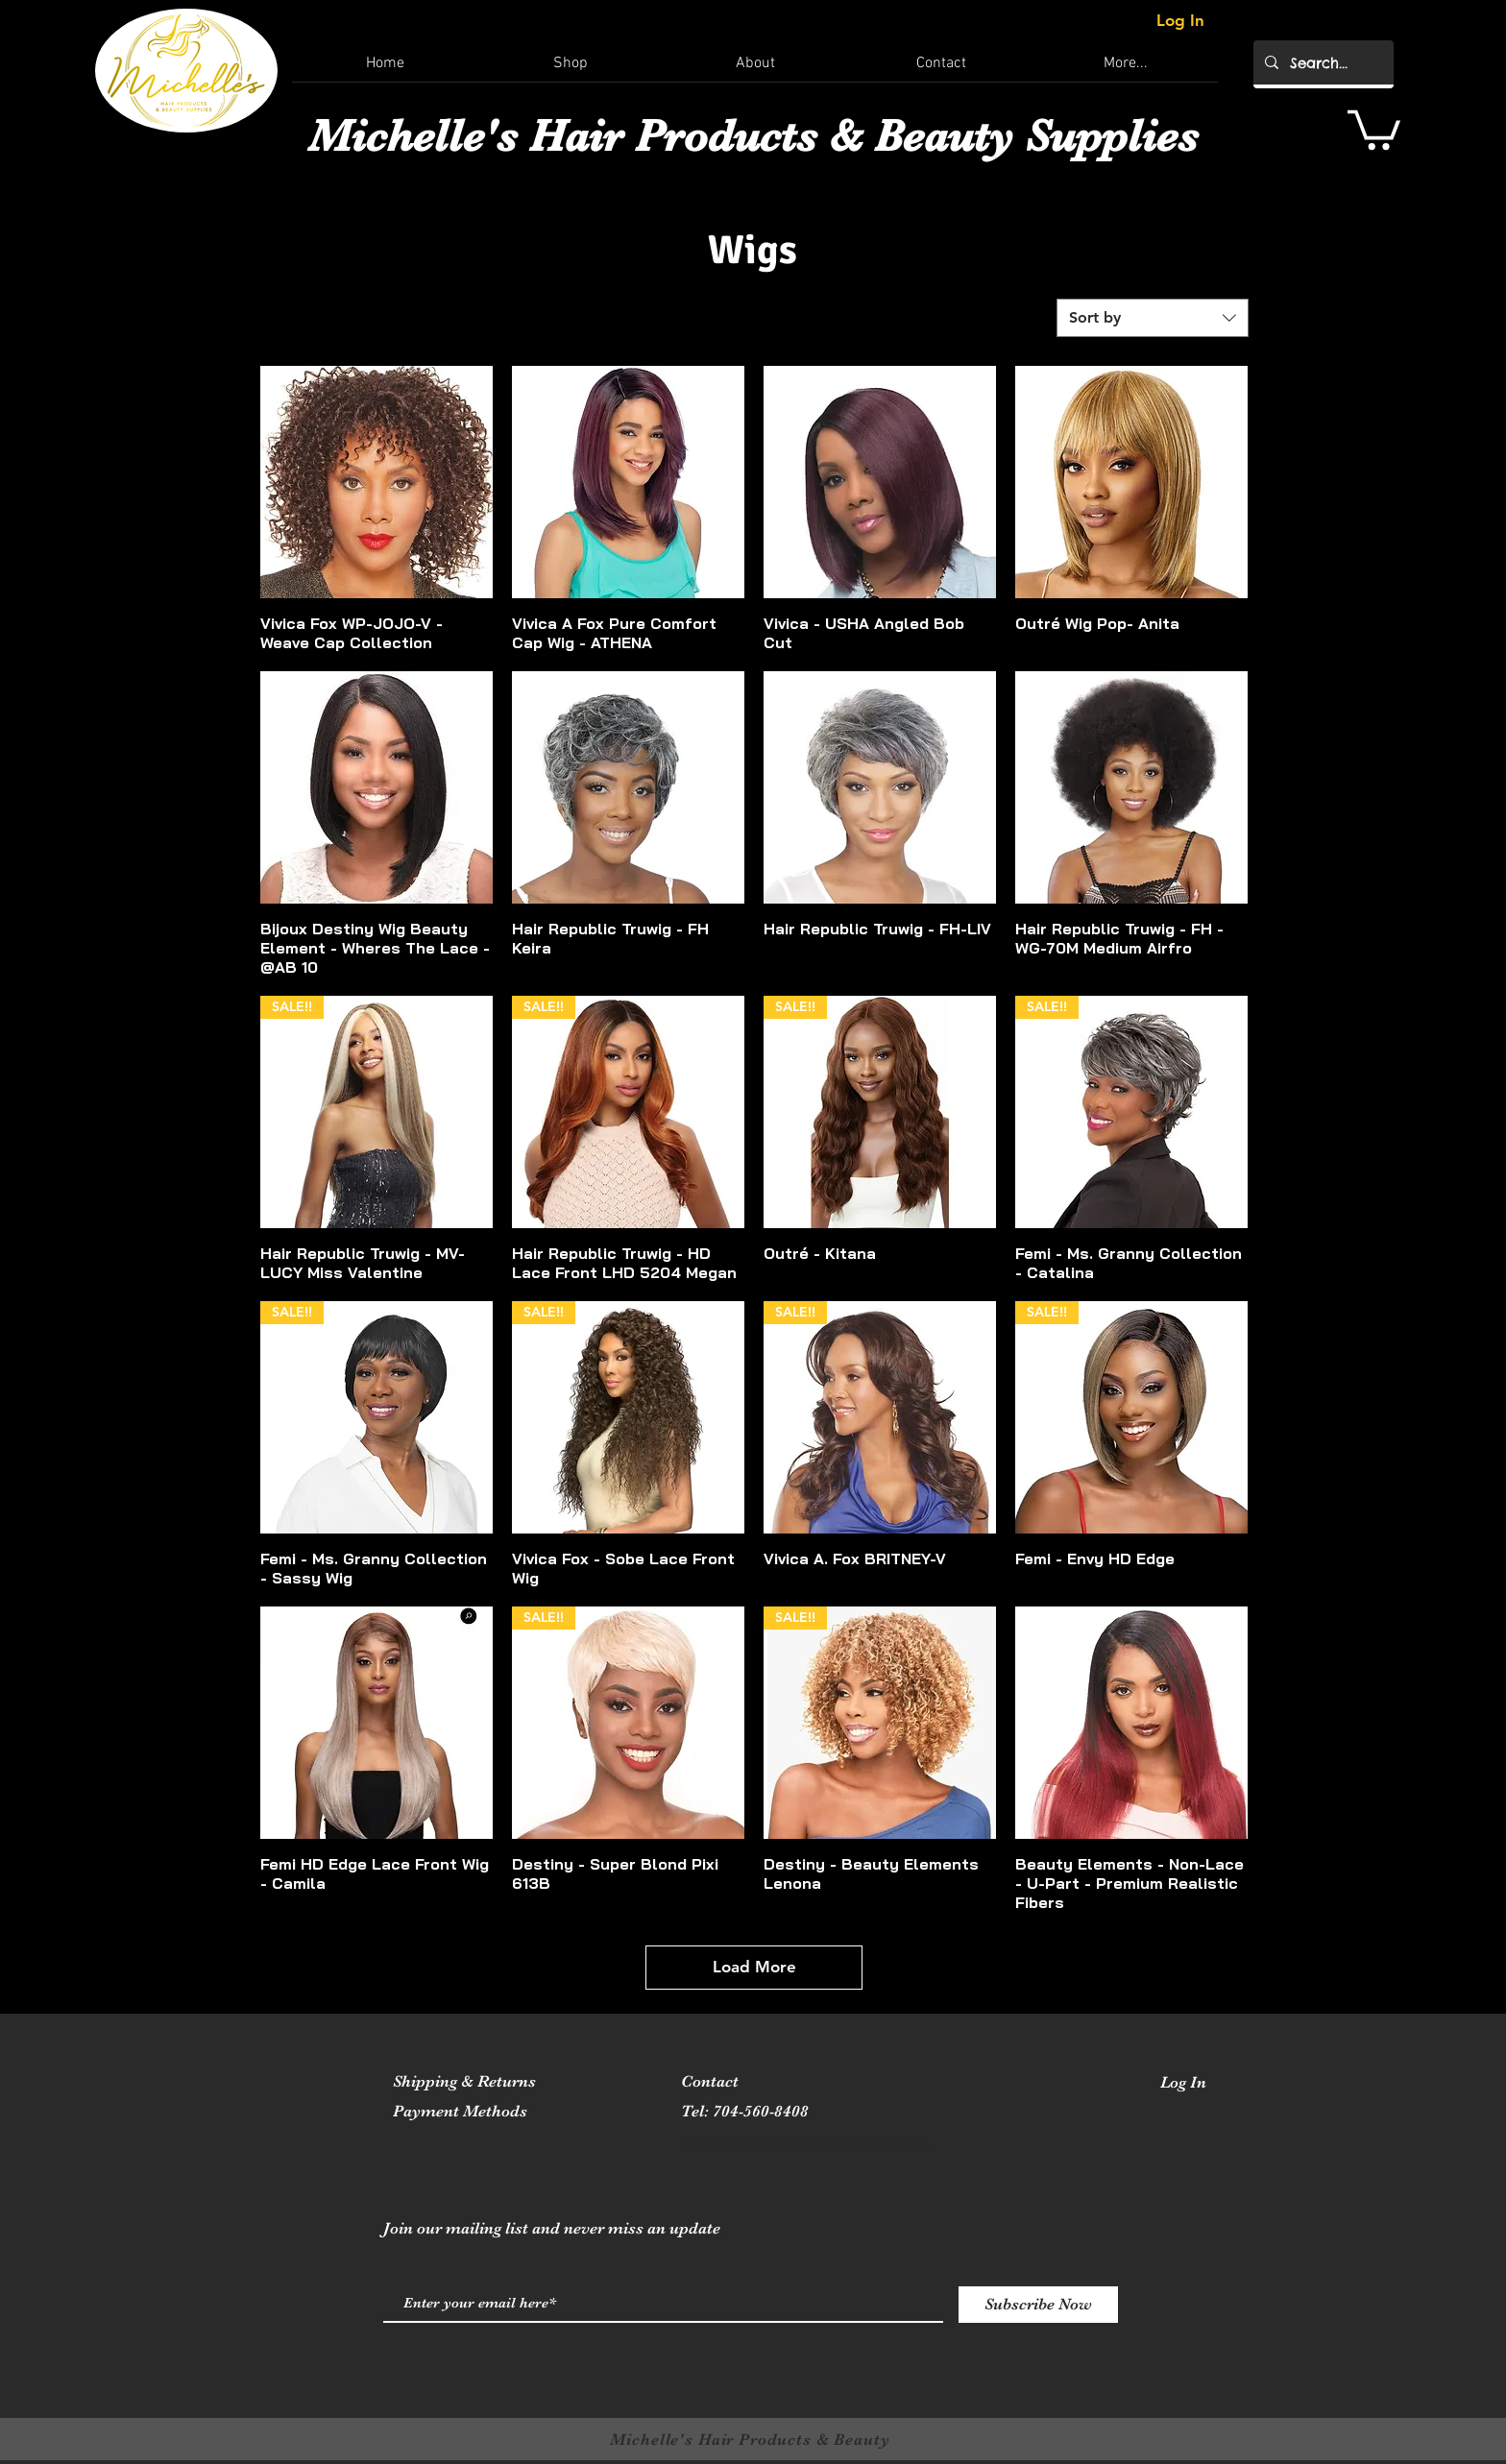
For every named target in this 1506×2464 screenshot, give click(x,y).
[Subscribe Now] (1038, 2304)
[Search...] (1321, 62)
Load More (754, 1966)
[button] (1374, 128)
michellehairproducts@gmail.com (805, 2142)
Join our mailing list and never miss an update (551, 2228)
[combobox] (1153, 318)
